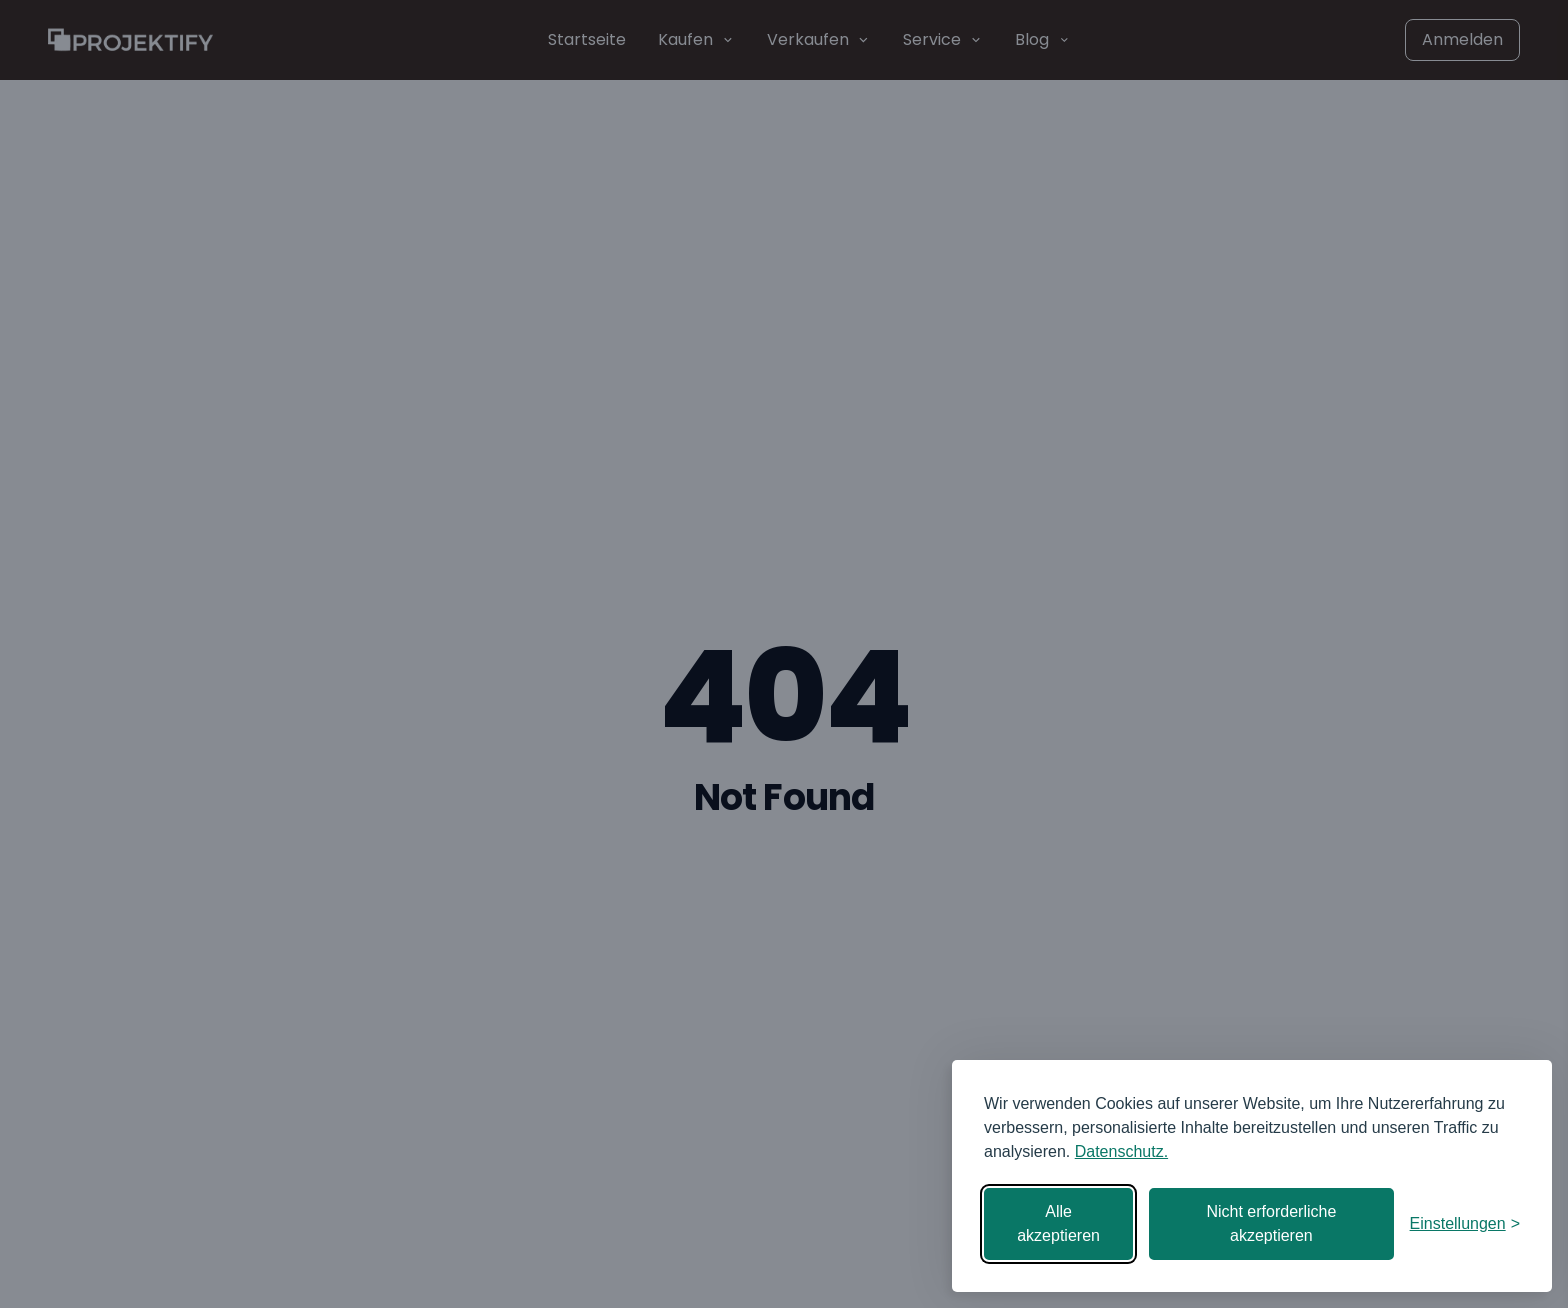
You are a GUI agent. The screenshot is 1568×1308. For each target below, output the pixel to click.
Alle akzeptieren (1058, 1223)
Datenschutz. (1121, 1151)
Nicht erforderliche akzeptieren (1271, 1223)
